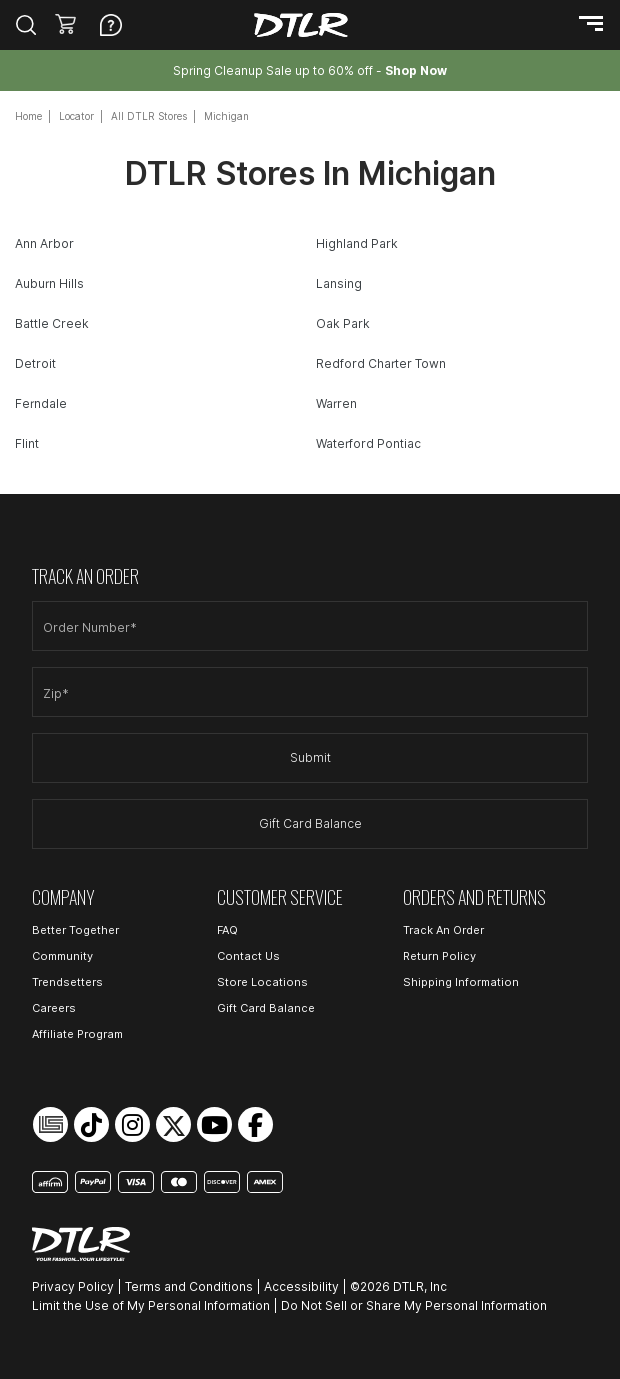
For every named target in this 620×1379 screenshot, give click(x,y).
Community (62, 956)
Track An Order (443, 930)
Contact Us (248, 956)
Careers (54, 1008)
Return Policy (439, 956)
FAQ (227, 930)
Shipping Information (461, 982)
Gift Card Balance (310, 823)
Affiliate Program (77, 1034)
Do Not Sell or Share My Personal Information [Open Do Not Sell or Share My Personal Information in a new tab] (414, 1305)
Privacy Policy (73, 1286)
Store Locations (262, 982)
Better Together (75, 930)
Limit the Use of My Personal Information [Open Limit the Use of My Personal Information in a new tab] (151, 1305)
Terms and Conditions (189, 1286)
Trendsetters (67, 982)
